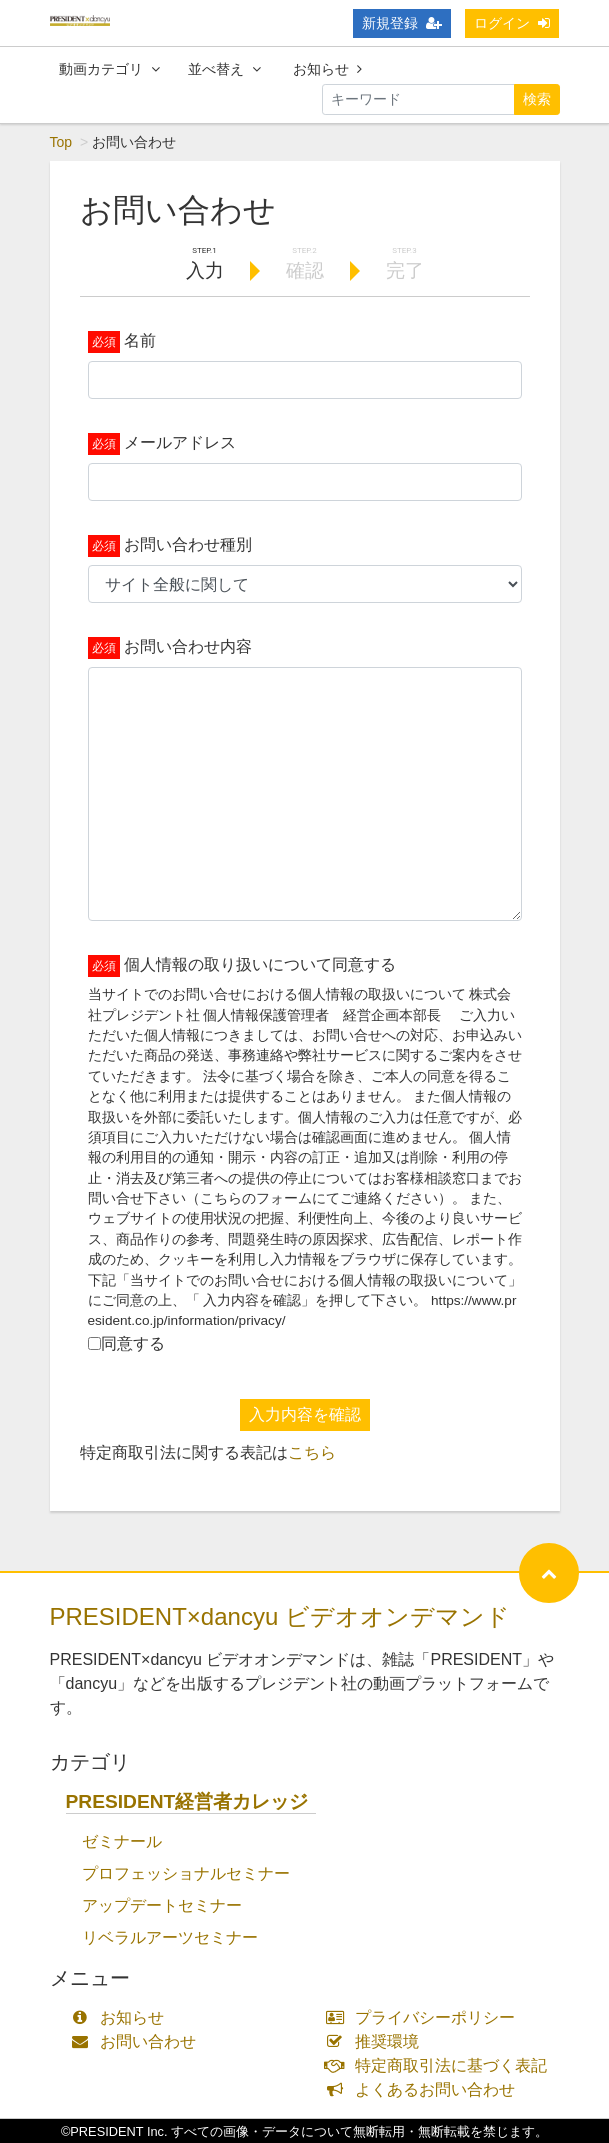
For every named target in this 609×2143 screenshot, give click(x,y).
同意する (133, 1343)
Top (61, 142)
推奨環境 (377, 2041)
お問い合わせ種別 (188, 544)
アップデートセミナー (162, 1905)
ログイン (512, 23)
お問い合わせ (138, 2041)
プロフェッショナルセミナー (186, 1873)
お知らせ (327, 69)
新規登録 (402, 23)
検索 (537, 99)
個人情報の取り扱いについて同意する (260, 964)
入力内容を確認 (305, 1414)
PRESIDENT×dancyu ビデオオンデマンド (280, 1616)
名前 (140, 340)
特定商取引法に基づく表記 (441, 2065)
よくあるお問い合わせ (425, 2089)
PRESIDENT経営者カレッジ (187, 1801)
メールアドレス (180, 442)
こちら (312, 1452)
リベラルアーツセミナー (170, 1937)
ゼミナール (122, 1841)
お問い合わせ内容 (188, 646)
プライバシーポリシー (425, 2017)
